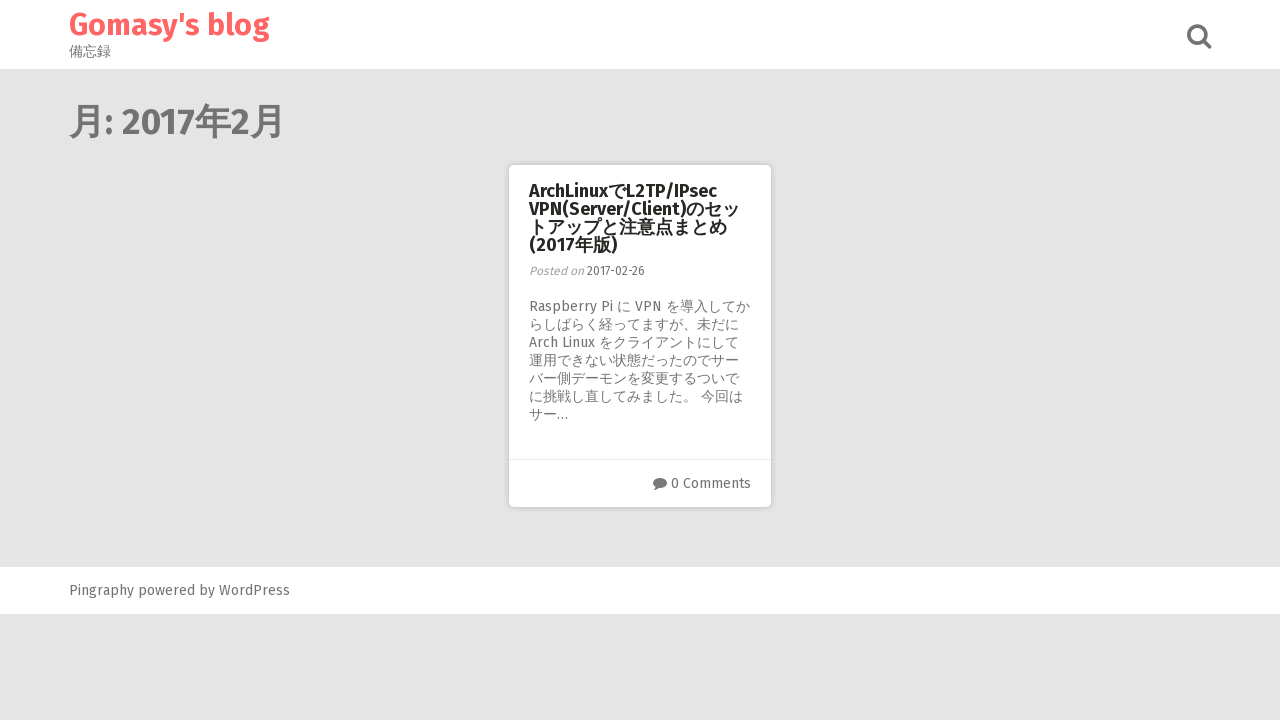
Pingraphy (101, 590)
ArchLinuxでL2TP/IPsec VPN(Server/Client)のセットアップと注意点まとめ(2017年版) (634, 218)
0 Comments (711, 483)
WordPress (254, 590)
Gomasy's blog (169, 25)
